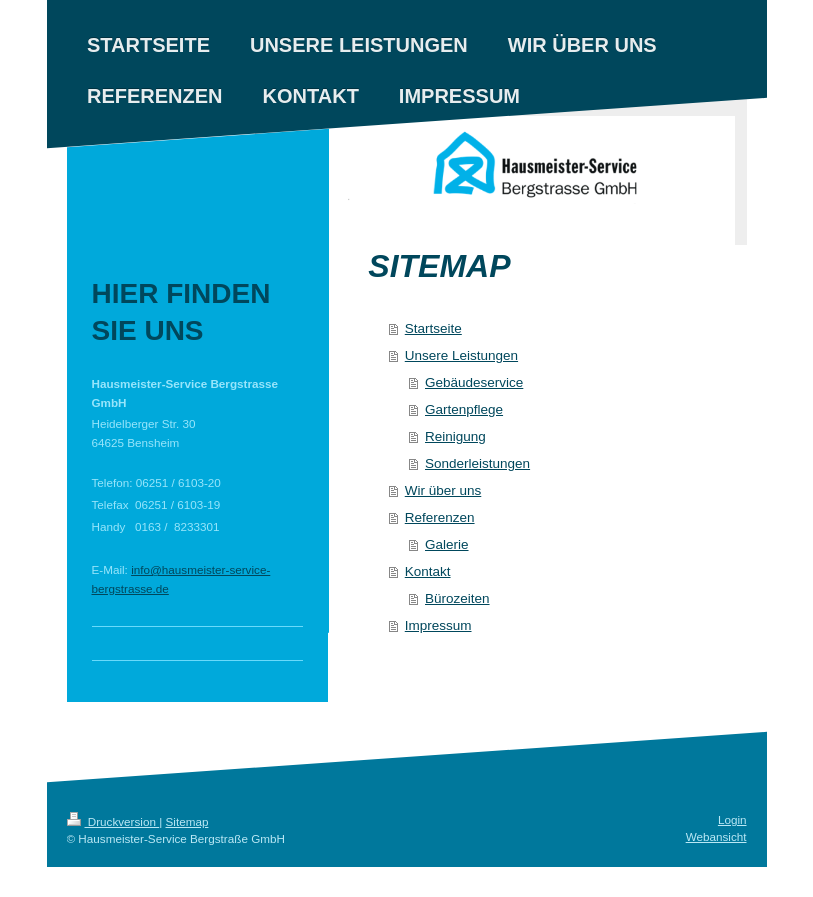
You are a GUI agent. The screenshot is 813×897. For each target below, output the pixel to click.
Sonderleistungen (477, 463)
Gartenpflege (464, 409)
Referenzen (440, 517)
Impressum (438, 625)
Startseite (433, 328)
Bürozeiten (457, 598)
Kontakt (428, 571)
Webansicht (716, 836)
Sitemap (187, 821)
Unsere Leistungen (461, 355)
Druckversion (113, 821)
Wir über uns (443, 490)
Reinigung (455, 436)
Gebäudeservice (474, 382)
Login (732, 819)
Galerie (447, 544)
